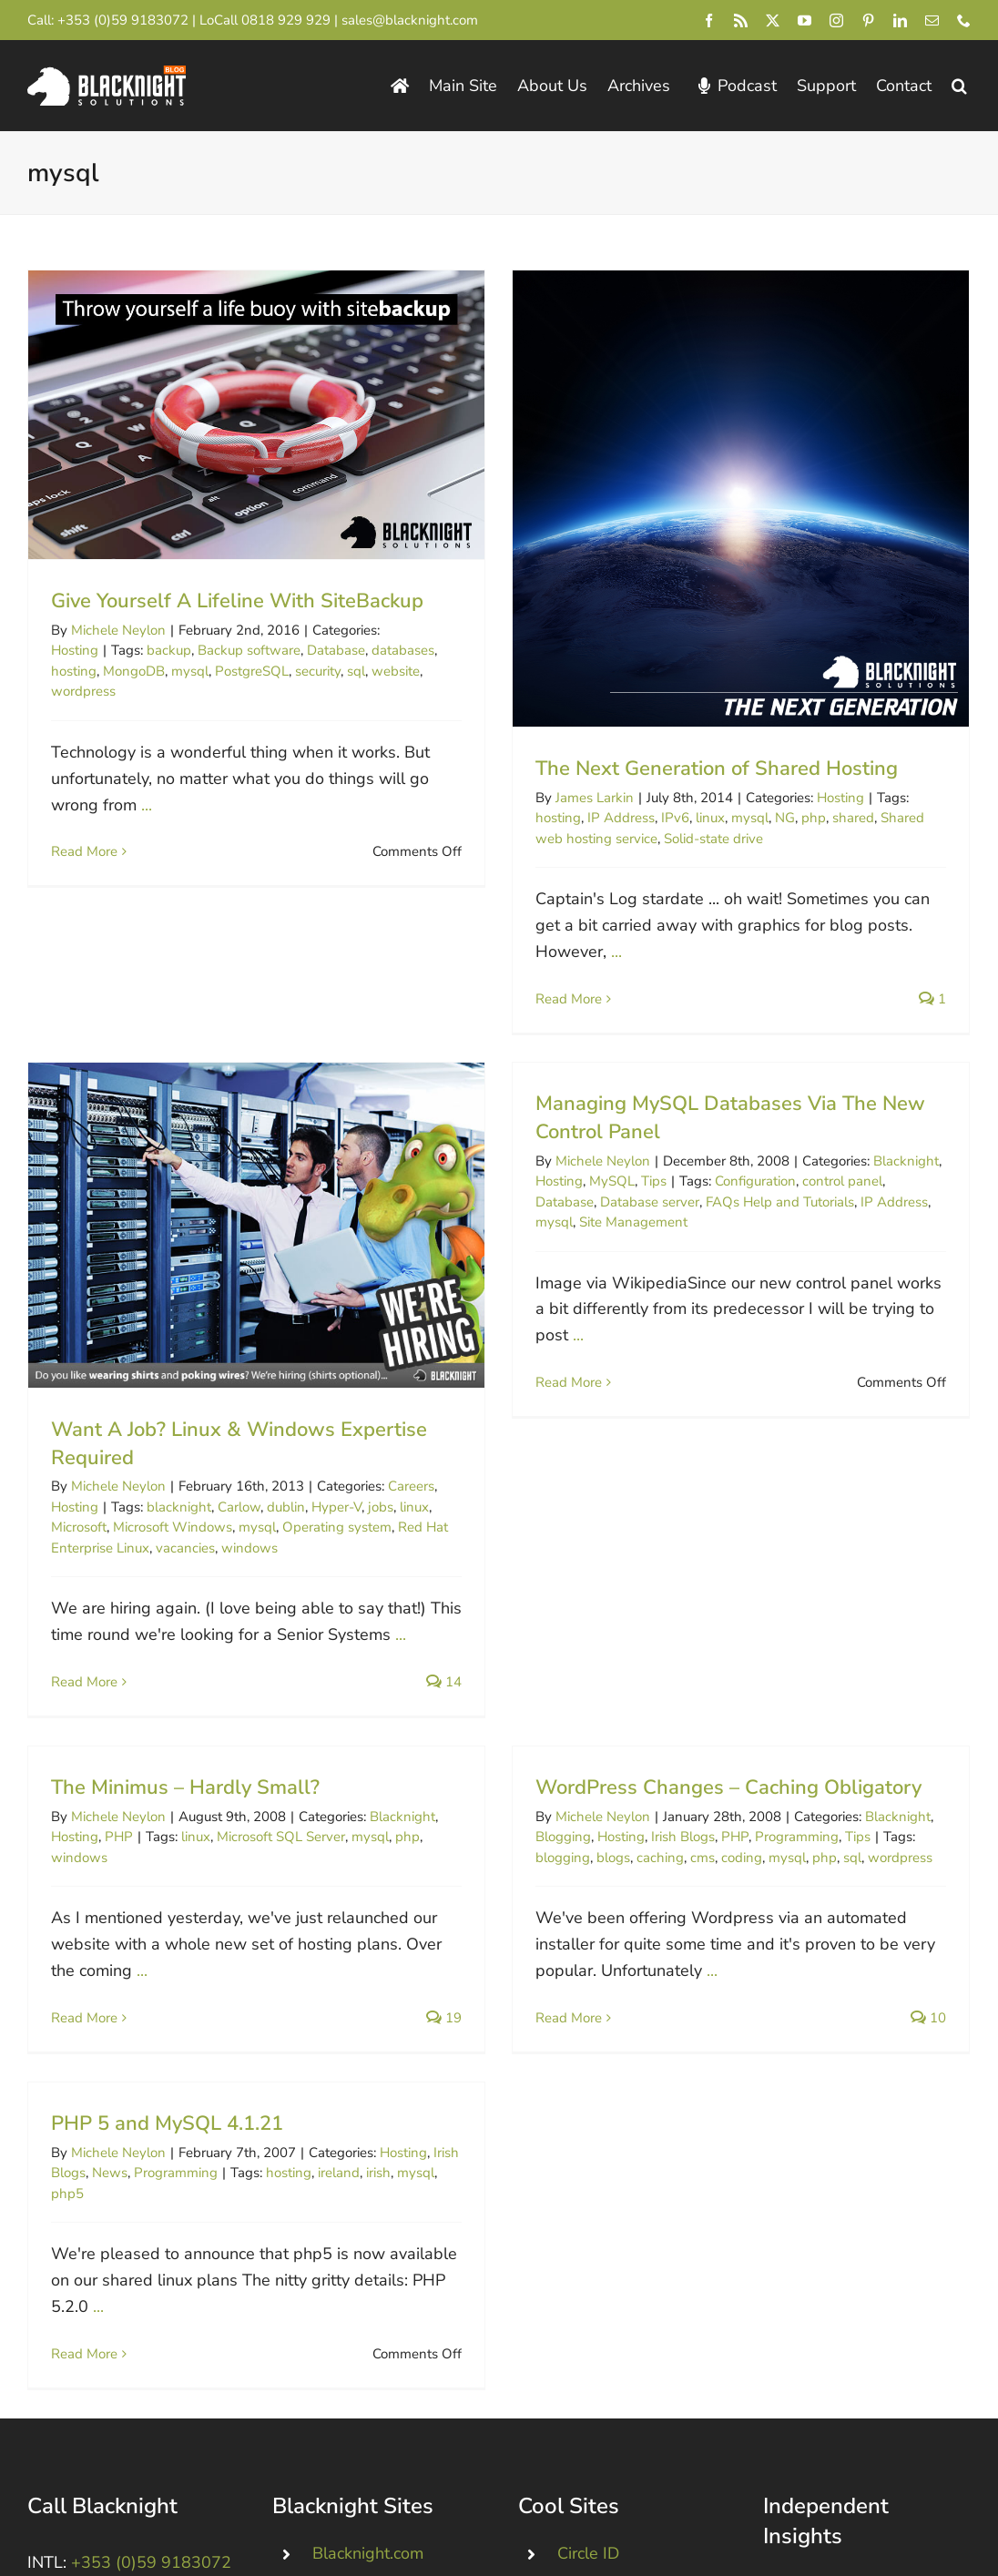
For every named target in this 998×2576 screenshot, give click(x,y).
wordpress (83, 691)
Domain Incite (607, 2356)
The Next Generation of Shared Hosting (701, 768)
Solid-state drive (698, 839)
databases (403, 650)
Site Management (586, 1216)
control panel (795, 1175)
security (318, 671)
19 (476, 1944)
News (109, 2113)
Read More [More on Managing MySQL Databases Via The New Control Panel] (521, 1376)
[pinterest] (868, 20)
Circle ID (588, 2316)
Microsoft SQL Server (313, 1764)
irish (378, 2113)
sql (356, 671)
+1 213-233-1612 (127, 2419)
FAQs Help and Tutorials (732, 1195)
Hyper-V (400, 1429)
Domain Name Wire (630, 2435)
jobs (444, 1429)
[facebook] (709, 20)
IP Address (605, 818)
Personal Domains (379, 2356)
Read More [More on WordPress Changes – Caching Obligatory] (585, 1944)
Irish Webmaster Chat (638, 2474)
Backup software (249, 650)
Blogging (579, 1764)
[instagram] (836, 20)
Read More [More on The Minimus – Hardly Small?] (116, 1944)
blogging (579, 1784)
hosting (74, 671)
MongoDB (134, 671)
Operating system (400, 1450)
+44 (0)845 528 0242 (139, 2356)
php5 (67, 2133)
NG (769, 818)
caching (676, 1784)
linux (694, 818)
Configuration (707, 1175)
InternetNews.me (620, 2396)
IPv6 (660, 818)
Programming (813, 1764)
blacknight (242, 1429)
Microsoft (142, 1450)
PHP (151, 1764)
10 (944, 1944)
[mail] (932, 20)
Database (336, 650)
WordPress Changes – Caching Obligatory (745, 1713)
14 (507, 1604)
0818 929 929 (286, 20)
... (146, 805)
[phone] (964, 20)
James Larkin (579, 798)
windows (313, 1470)
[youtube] (804, 20)
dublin (350, 1429)
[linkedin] (900, 20)
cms (719, 1784)
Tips (606, 1175)
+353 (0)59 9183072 (122, 20)
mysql (190, 671)
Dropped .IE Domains (391, 2396)
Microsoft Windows (236, 1450)
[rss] (741, 20)
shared (838, 818)
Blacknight (858, 1154)
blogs (630, 1784)
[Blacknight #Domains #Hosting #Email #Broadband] (131, 2459)
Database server (602, 1195)
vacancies (249, 1470)
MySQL (564, 1175)
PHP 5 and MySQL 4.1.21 (167, 2064)
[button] (959, 86)
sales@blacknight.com (409, 20)
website (396, 671)
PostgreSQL (252, 671)
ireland (339, 2113)
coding (758, 1784)
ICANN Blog (847, 2347)
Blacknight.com (367, 2316)
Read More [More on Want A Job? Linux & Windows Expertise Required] (148, 1604)
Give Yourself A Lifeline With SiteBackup (237, 601)
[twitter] (772, 20)
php (798, 818)
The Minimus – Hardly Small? (217, 1713)
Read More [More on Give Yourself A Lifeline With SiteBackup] (84, 851)
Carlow (302, 1429)
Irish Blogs (699, 1764)
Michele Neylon (118, 630)
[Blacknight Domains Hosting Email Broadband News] (106, 74)
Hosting (74, 650)
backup (169, 650)
